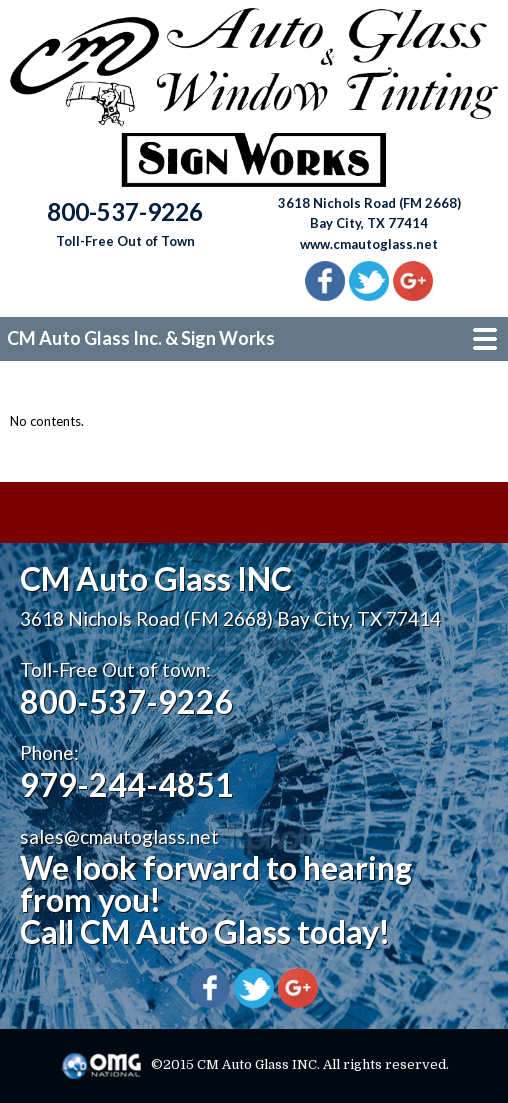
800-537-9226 (127, 701)
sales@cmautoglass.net (119, 836)
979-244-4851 (127, 784)
